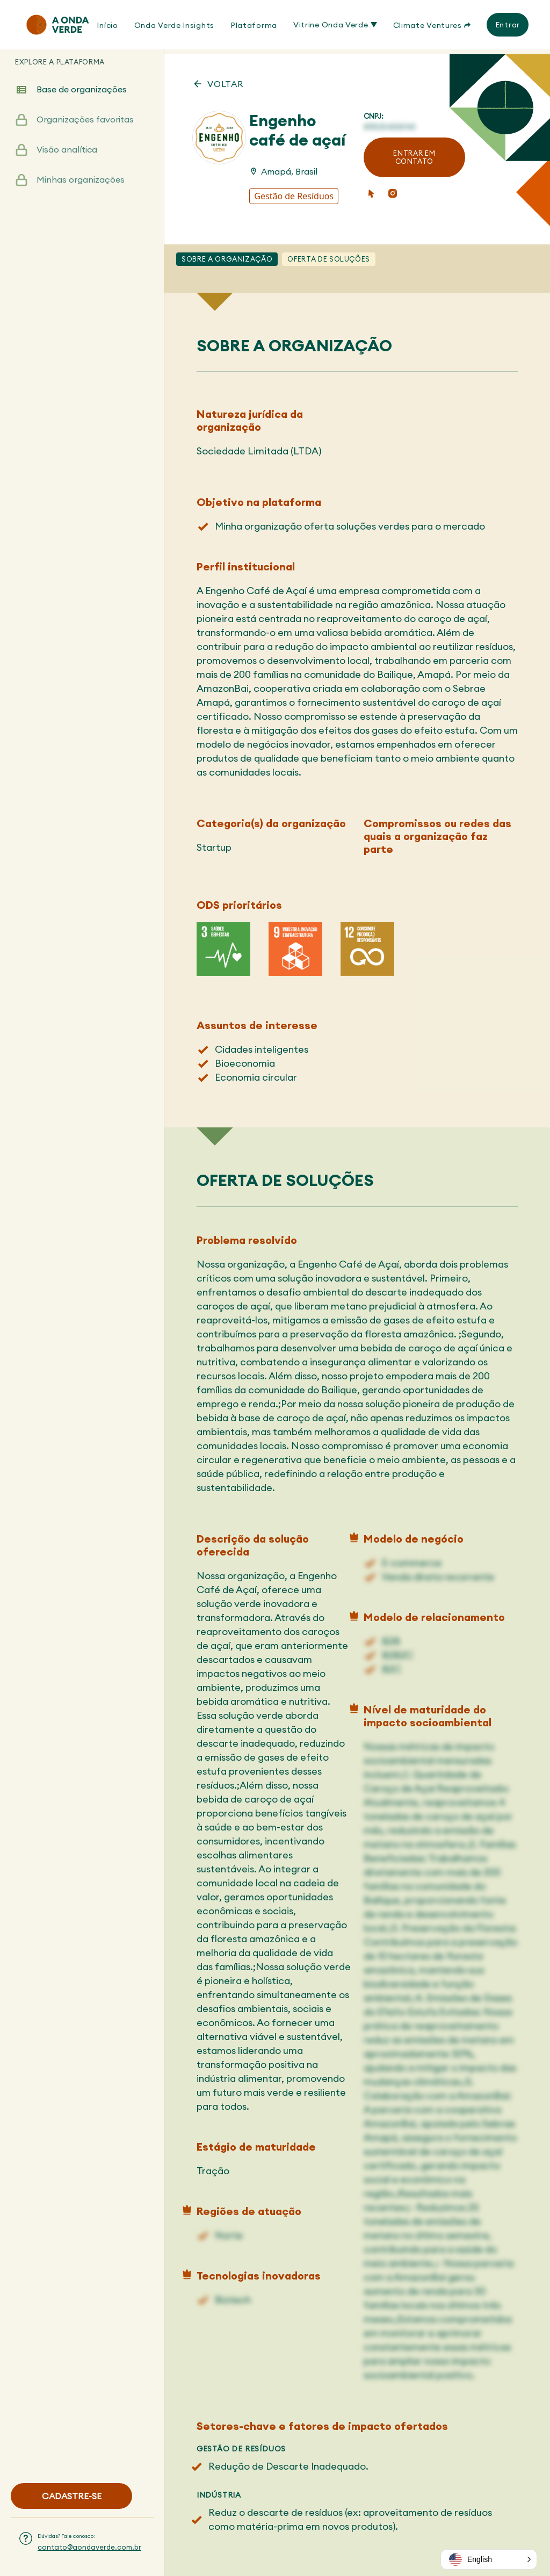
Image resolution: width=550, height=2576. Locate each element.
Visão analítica (67, 161)
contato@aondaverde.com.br (89, 2547)
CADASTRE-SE (72, 2496)
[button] (489, 2559)
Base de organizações (82, 101)
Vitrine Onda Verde (335, 25)
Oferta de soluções (328, 258)
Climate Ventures (432, 25)
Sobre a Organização (227, 258)
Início (107, 25)
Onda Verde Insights (174, 25)
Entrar (507, 25)
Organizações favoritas (85, 131)
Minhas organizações (81, 191)
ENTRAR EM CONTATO (414, 156)
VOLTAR (225, 83)
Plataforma (253, 25)
